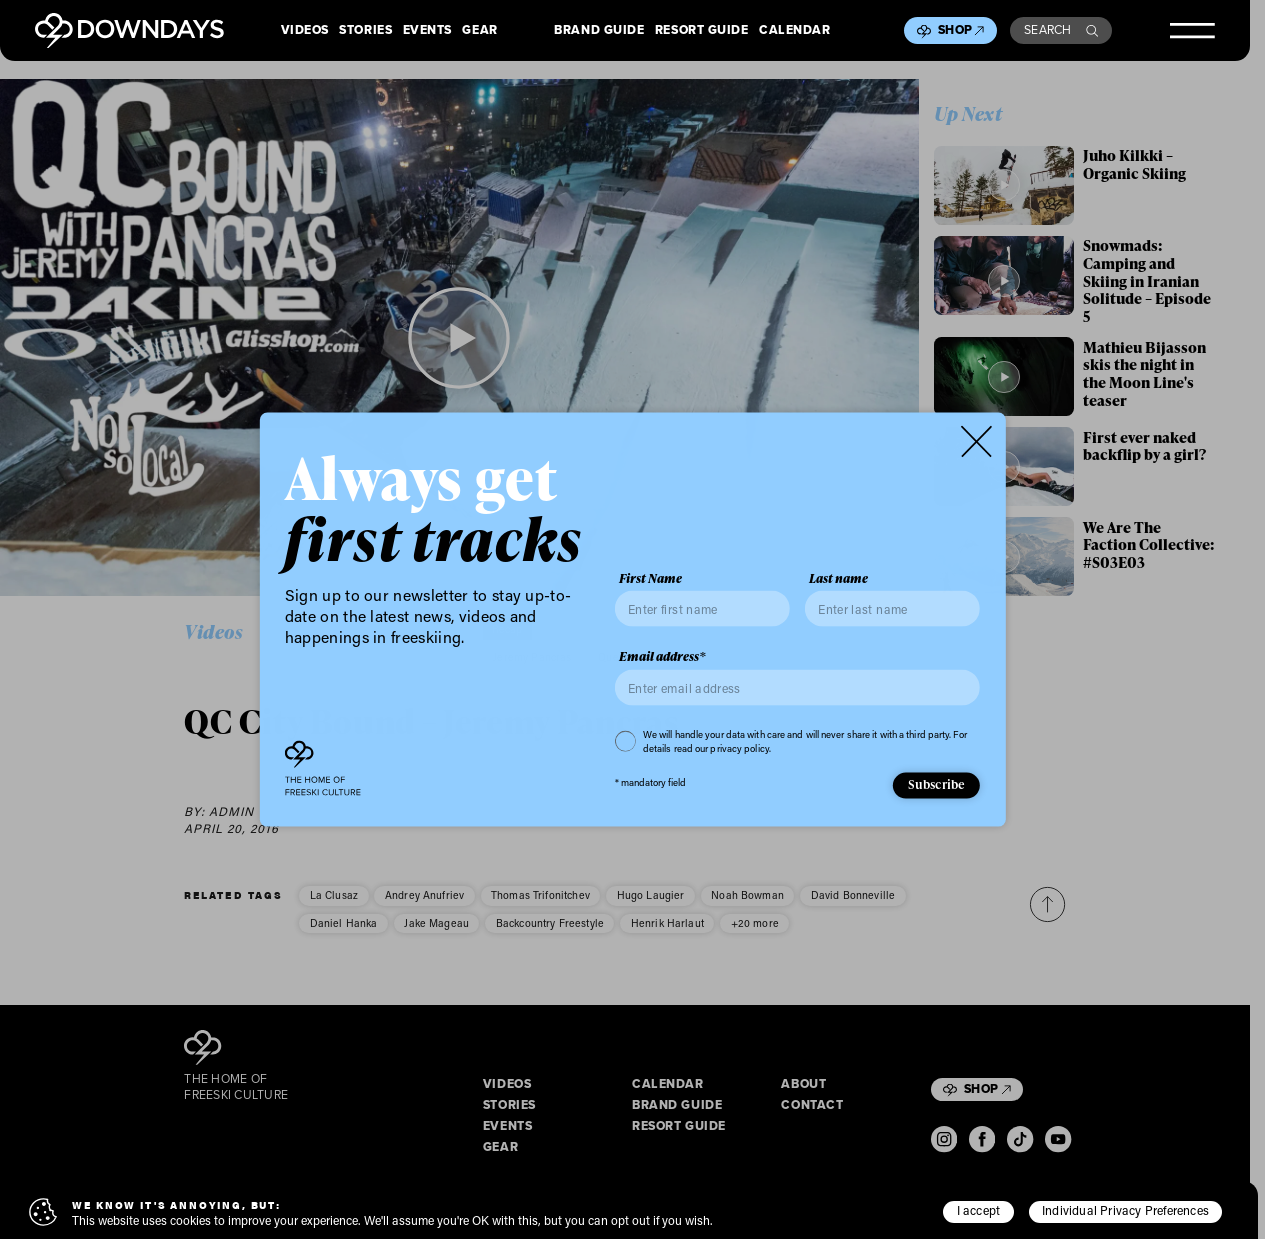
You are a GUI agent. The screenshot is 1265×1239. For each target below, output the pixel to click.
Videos (305, 31)
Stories (365, 31)
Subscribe (937, 784)
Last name (838, 578)
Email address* (662, 657)
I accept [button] (979, 1210)
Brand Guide (599, 31)
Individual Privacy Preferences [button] (1125, 1210)
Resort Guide (702, 31)
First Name (650, 578)
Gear (479, 31)
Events (427, 31)
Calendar (794, 31)
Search (1061, 30)
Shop (961, 30)
